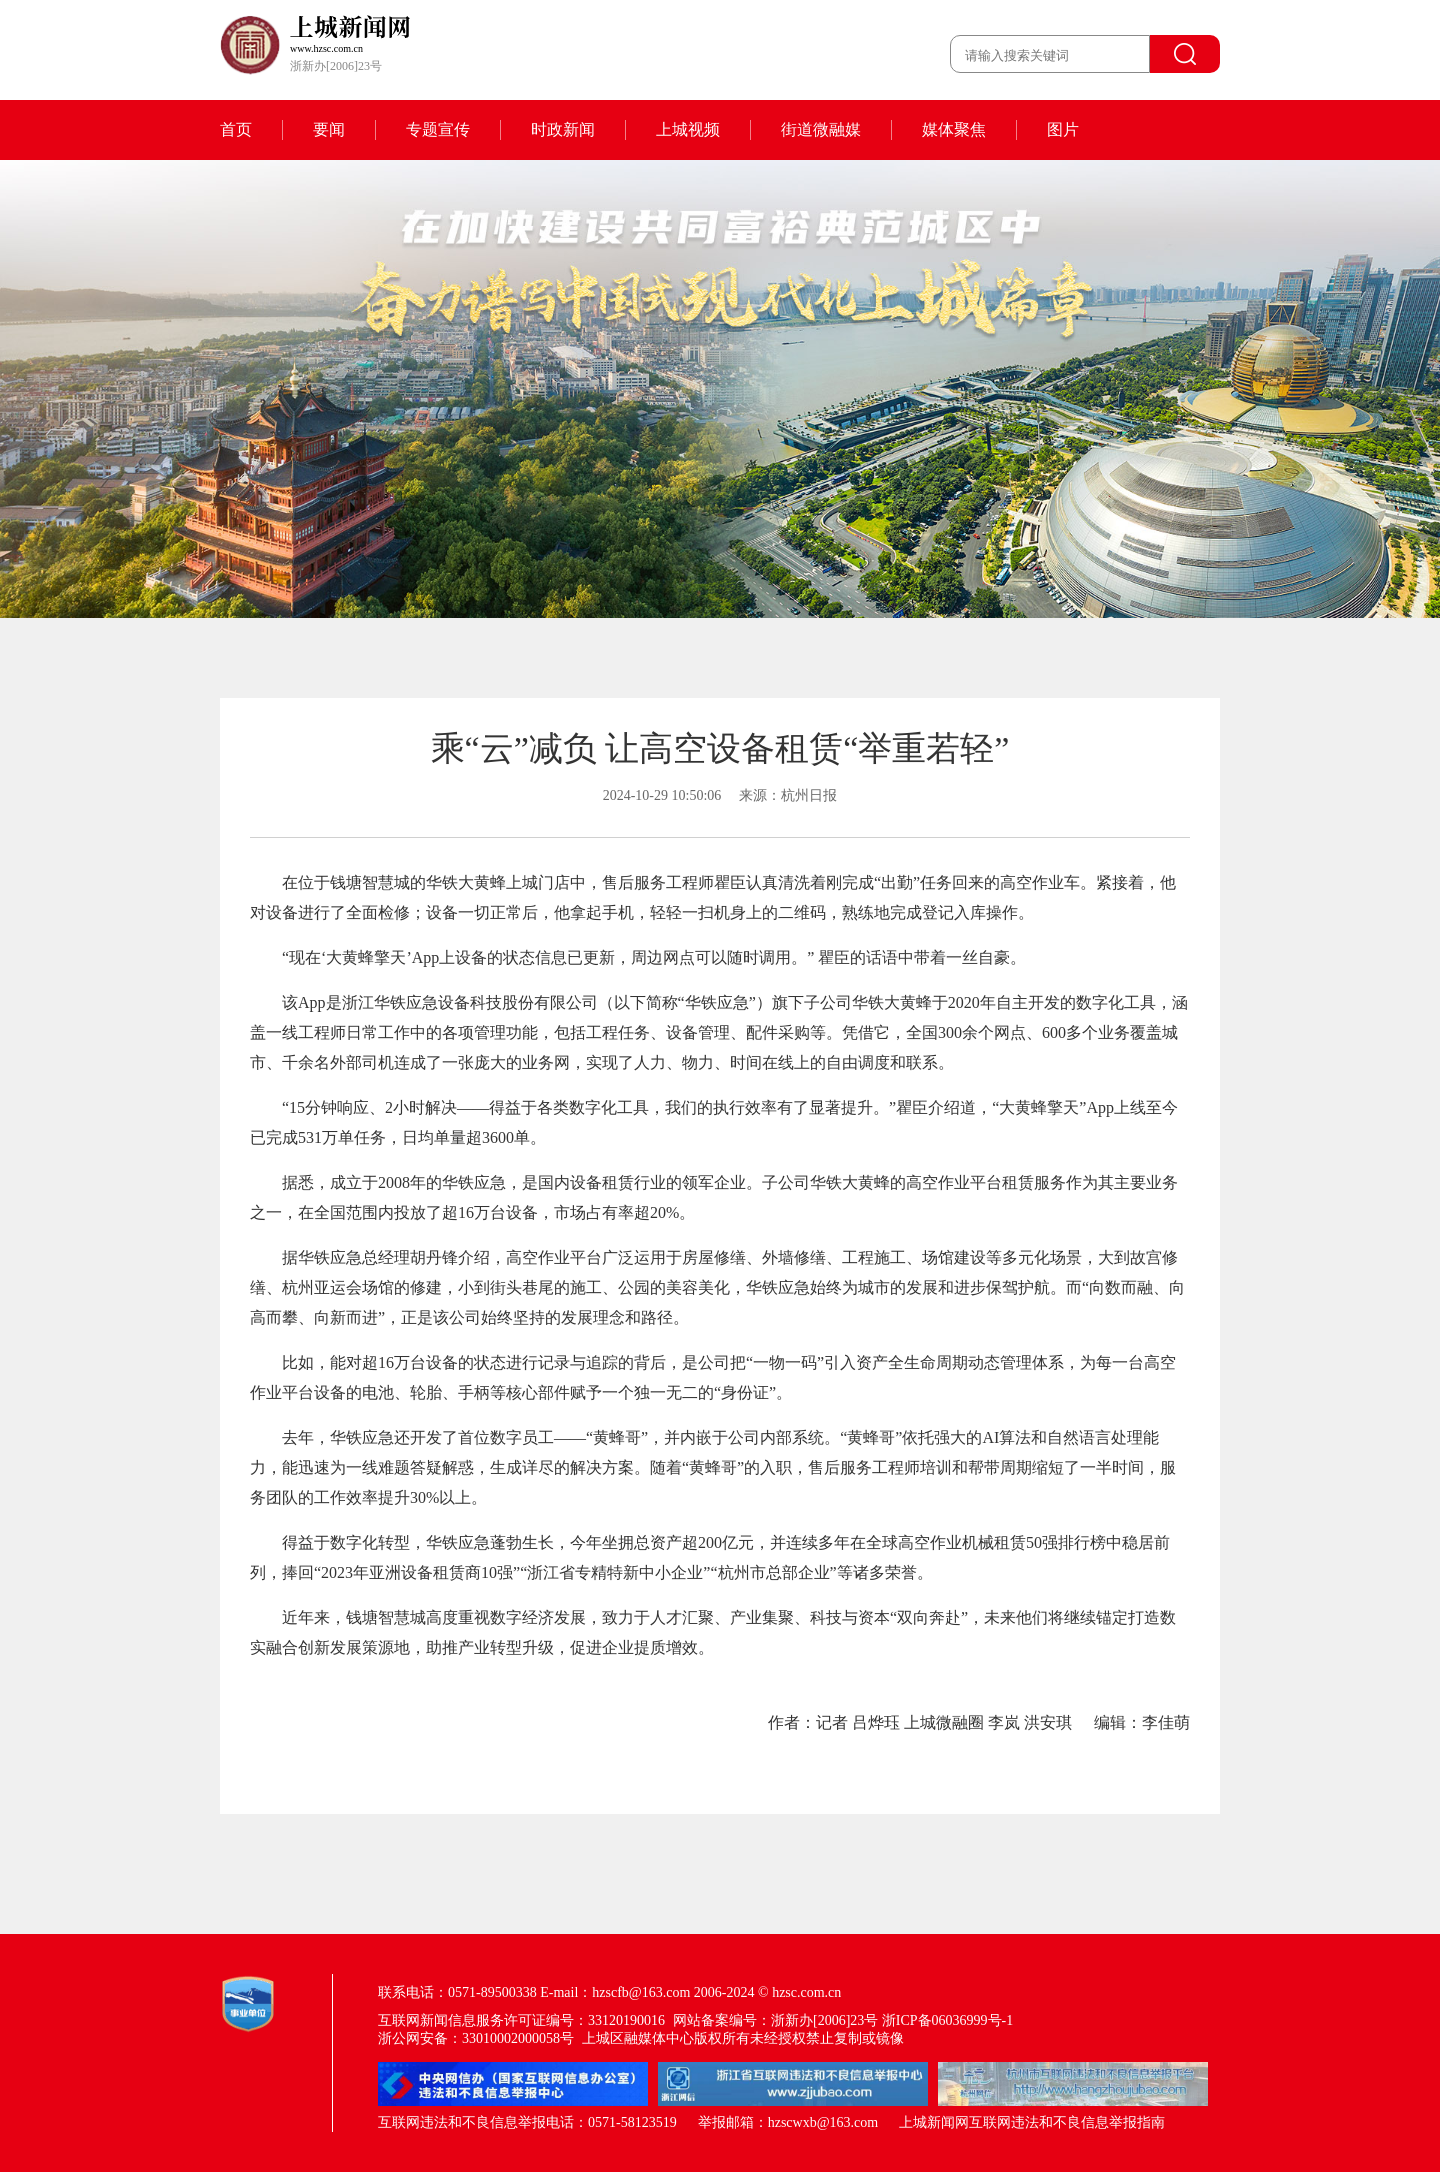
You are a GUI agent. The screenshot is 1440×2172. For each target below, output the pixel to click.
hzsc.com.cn (806, 1992)
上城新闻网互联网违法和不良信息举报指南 (1032, 2122)
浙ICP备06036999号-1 (947, 2020)
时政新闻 (563, 129)
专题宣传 (438, 129)
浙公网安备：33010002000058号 (476, 2038)
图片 (1063, 129)
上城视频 (688, 129)
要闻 (329, 129)
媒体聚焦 (954, 129)
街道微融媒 (821, 129)
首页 (236, 129)
